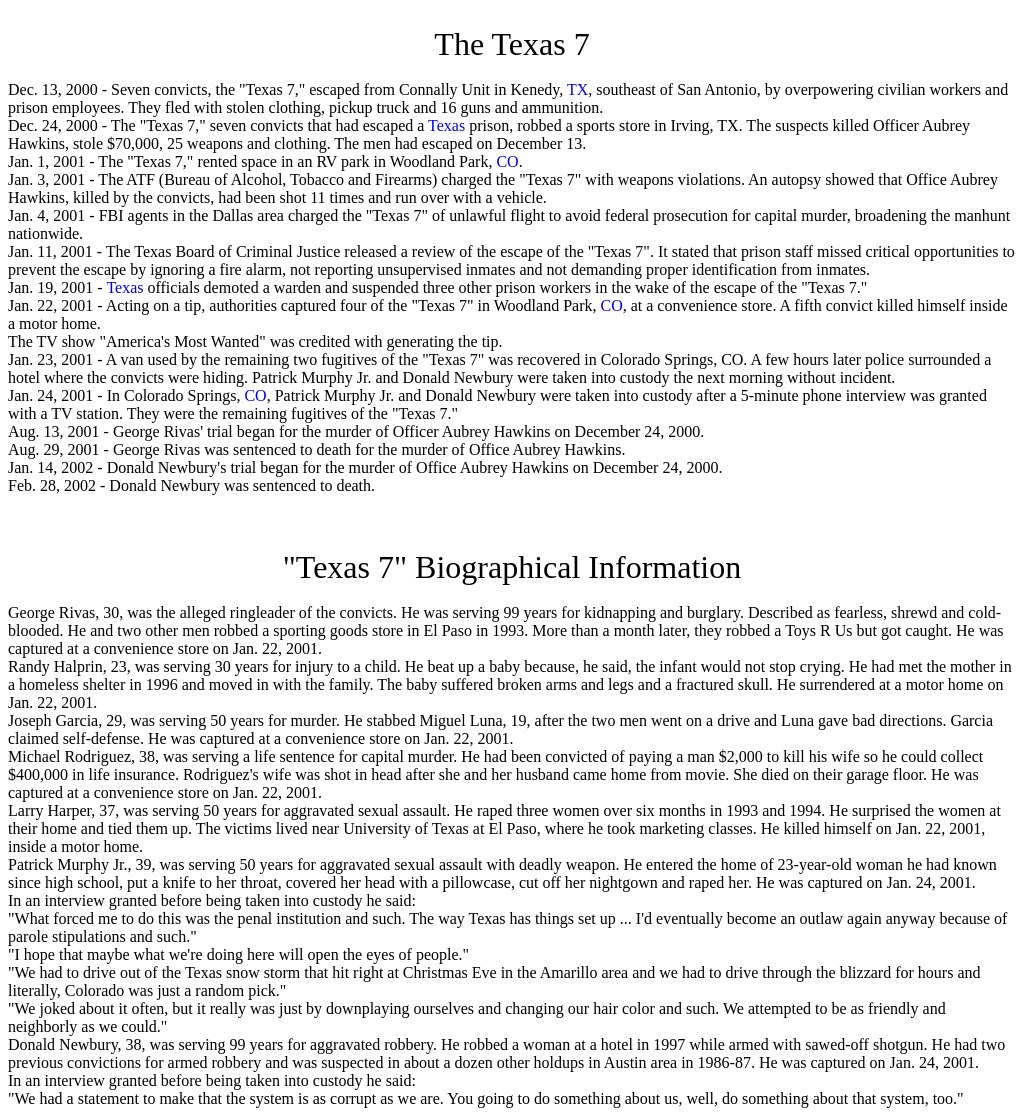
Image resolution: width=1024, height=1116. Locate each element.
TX (577, 89)
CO (507, 161)
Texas (446, 125)
